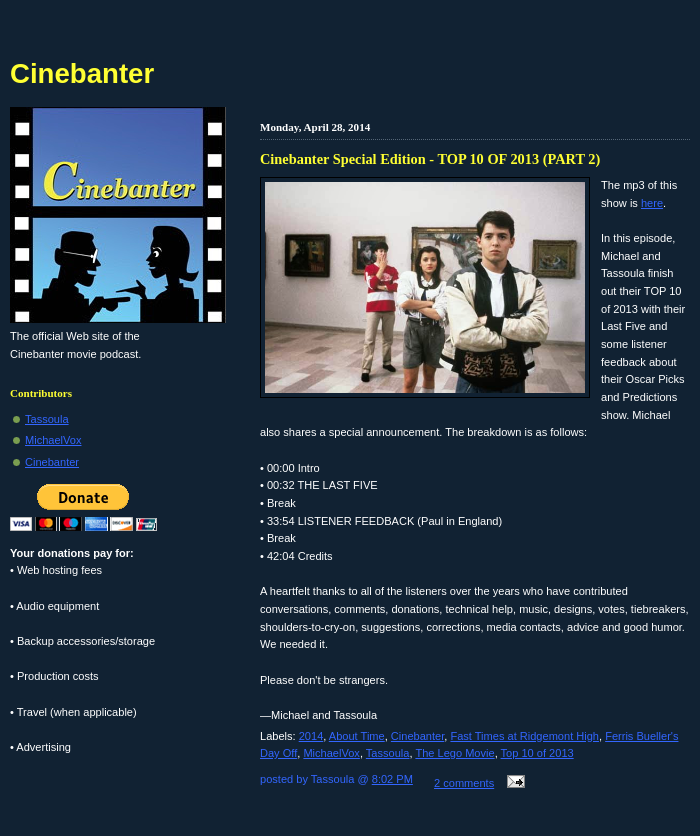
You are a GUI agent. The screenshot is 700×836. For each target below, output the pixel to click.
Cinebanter (417, 736)
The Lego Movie (454, 753)
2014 (311, 736)
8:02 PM (392, 779)
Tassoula (388, 753)
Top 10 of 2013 (537, 753)
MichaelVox (331, 753)
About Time (357, 736)
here (652, 203)
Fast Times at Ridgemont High (524, 736)
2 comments (464, 783)
